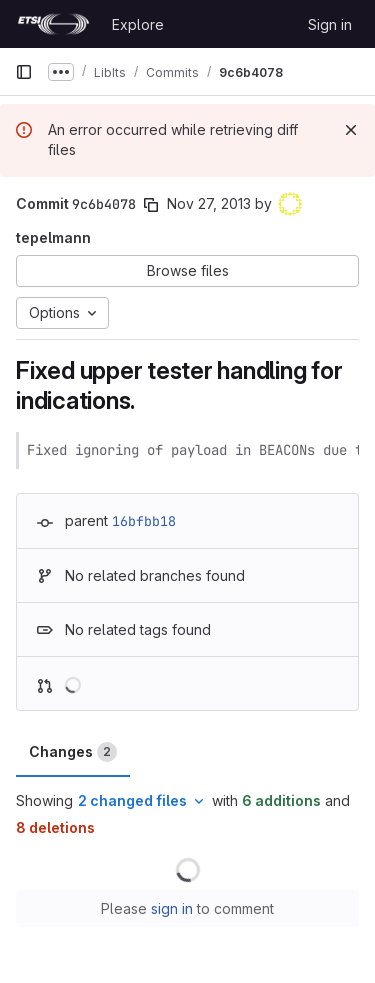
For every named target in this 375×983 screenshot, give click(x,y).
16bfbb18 (144, 521)
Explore (138, 24)
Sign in (330, 24)
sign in (172, 908)
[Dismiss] (351, 130)
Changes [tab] (73, 752)
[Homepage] (53, 24)
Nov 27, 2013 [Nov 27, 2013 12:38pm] (209, 203)
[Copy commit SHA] (151, 205)
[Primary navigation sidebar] (24, 72)
